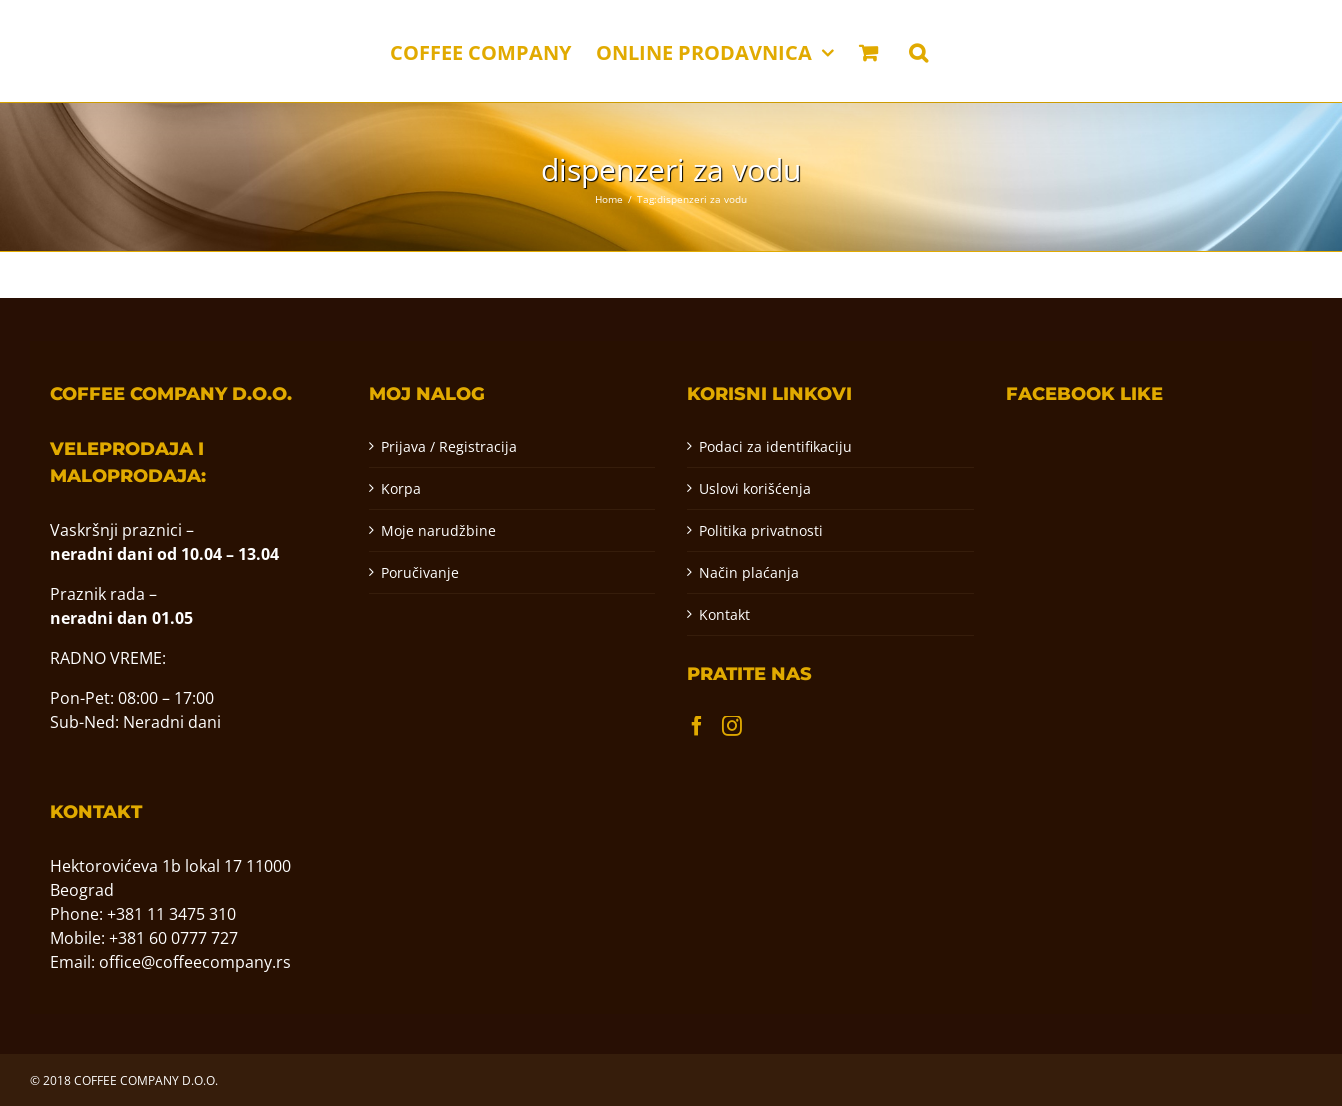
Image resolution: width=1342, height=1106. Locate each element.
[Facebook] (697, 726)
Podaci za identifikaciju (775, 446)
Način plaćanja (749, 572)
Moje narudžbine (438, 530)
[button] (918, 51)
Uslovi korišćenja (755, 488)
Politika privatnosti (761, 530)
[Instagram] (732, 726)
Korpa (401, 488)
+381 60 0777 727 (173, 938)
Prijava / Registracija (449, 446)
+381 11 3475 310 (171, 914)
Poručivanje (420, 572)
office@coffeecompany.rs (195, 962)
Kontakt (724, 614)
